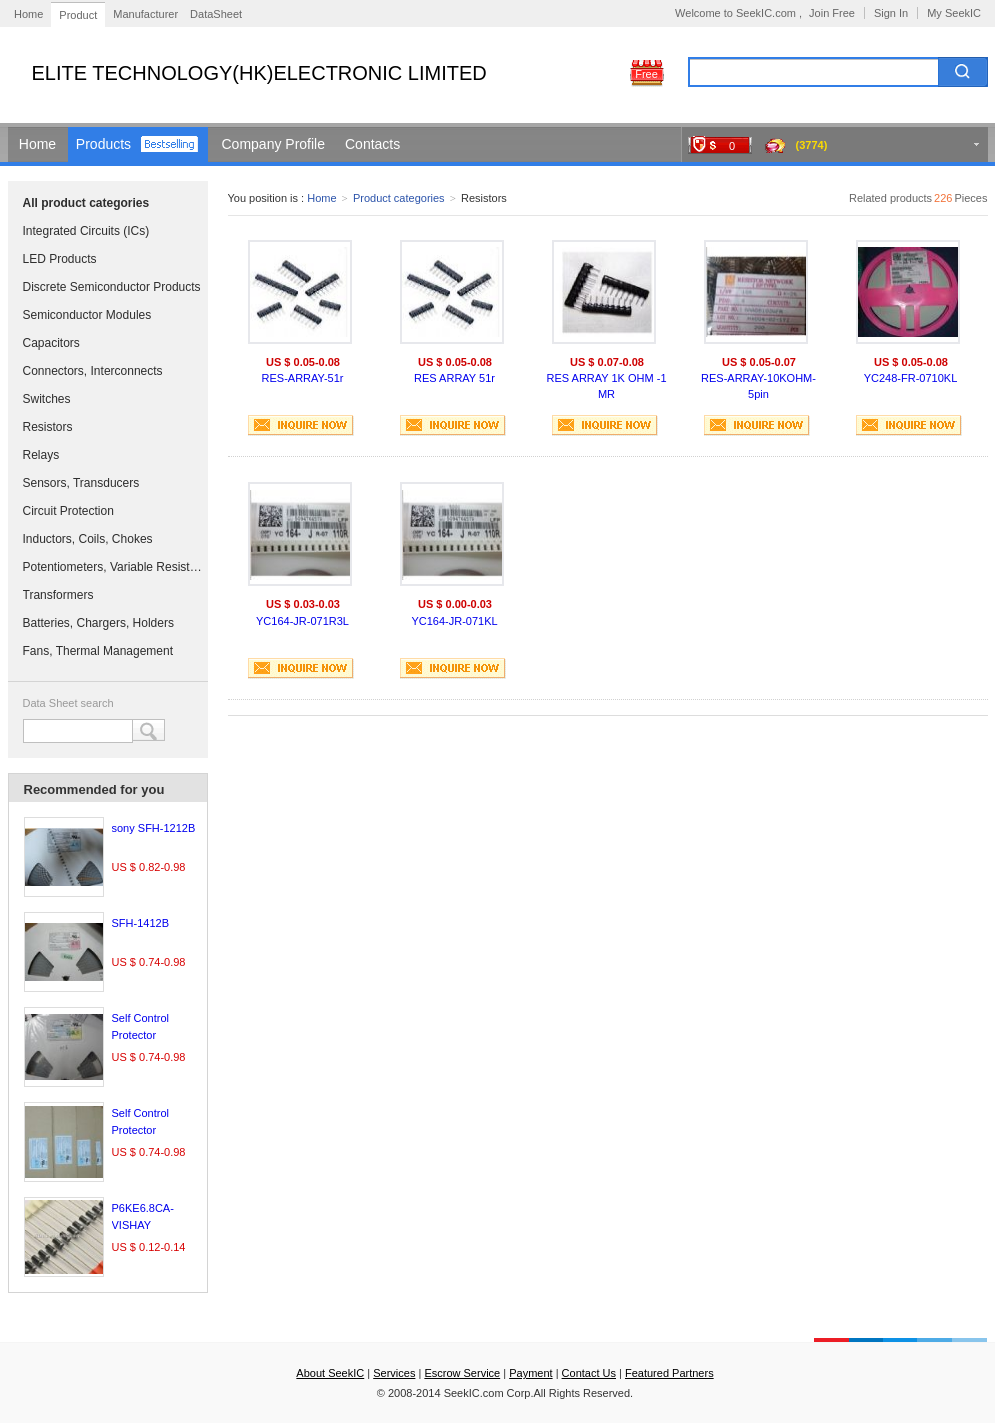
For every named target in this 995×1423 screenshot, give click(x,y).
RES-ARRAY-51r (303, 378)
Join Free (832, 13)
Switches (47, 399)
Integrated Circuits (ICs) (86, 231)
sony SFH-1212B (154, 828)
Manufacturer (145, 14)
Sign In (891, 13)
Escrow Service (462, 1373)
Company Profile (274, 144)
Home (28, 14)
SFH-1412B (140, 923)
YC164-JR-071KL (454, 621)
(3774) (812, 145)
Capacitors (51, 343)
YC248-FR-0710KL (911, 378)
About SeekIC (330, 1373)
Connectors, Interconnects (93, 371)
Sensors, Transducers (81, 483)
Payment (530, 1373)
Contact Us (589, 1373)
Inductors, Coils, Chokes (88, 539)
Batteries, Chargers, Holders (98, 623)
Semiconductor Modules (87, 315)
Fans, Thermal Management (98, 651)
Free (646, 74)
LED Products (60, 259)
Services (394, 1373)
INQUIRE (301, 425)
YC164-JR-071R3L (302, 621)
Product (78, 15)
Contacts (372, 144)
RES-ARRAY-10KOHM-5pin (758, 386)
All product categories (86, 203)
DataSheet (216, 14)
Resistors (48, 427)
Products (103, 144)
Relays (41, 455)
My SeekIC (954, 13)
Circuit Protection (68, 511)
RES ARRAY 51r (454, 378)
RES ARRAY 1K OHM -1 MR (606, 386)
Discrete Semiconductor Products (112, 287)
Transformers (58, 595)
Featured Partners (669, 1373)
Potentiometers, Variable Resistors (113, 567)
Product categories (399, 198)
